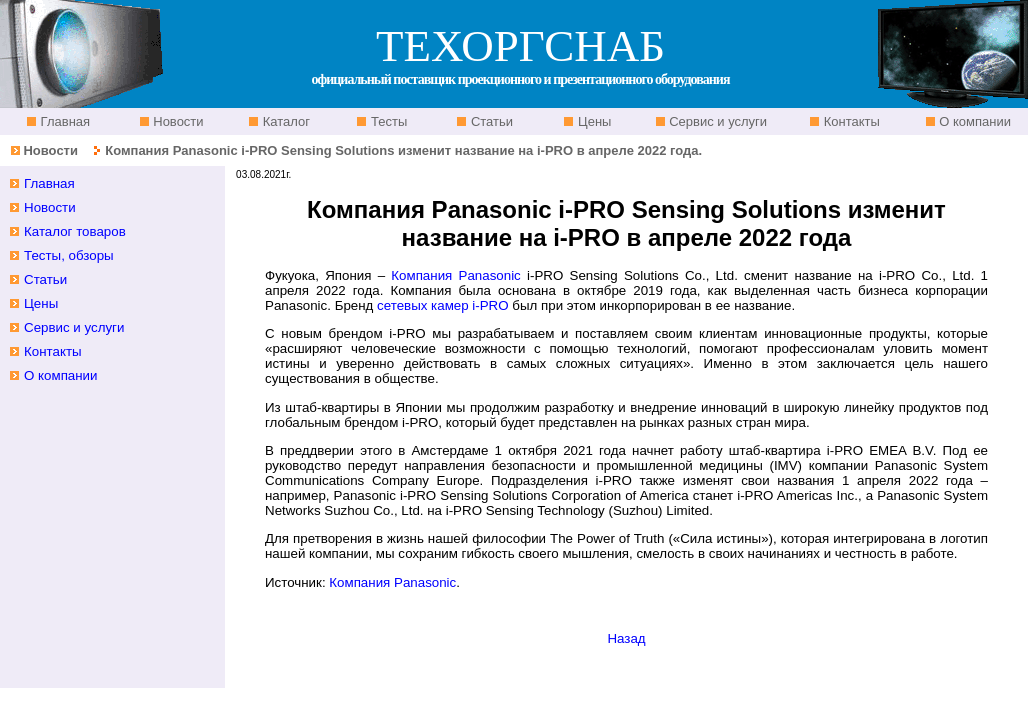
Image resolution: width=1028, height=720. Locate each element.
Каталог (284, 121)
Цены (592, 121)
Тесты (387, 121)
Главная (63, 121)
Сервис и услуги (717, 121)
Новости (177, 121)
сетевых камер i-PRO (443, 305)
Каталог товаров (75, 231)
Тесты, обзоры (69, 255)
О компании (973, 121)
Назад (626, 638)
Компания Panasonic (455, 275)
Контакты (850, 121)
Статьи (490, 121)
